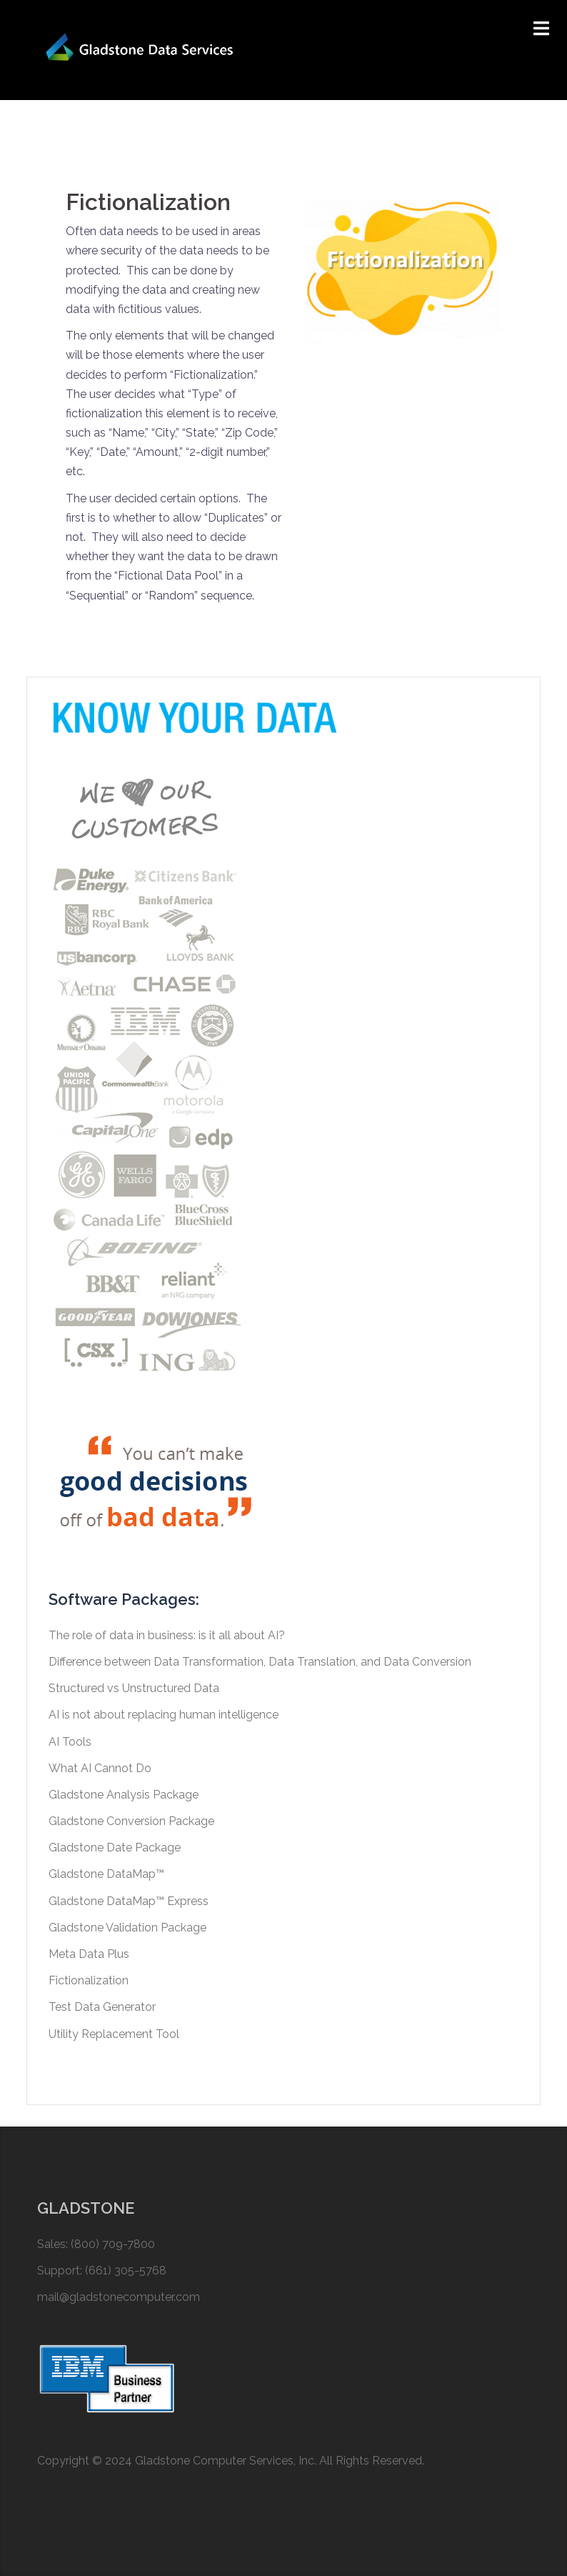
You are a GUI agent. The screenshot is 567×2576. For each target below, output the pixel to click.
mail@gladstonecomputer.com (118, 2297)
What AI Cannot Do (100, 1768)
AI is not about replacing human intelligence (164, 1714)
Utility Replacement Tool (114, 2034)
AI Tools (70, 1742)
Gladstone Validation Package (127, 1927)
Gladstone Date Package (115, 1847)
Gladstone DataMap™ (106, 1874)
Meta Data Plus (89, 1954)
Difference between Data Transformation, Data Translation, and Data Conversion (260, 1662)
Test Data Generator (102, 2007)
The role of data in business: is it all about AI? (167, 1635)
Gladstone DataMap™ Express (129, 1901)
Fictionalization (89, 1980)
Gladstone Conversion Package (131, 1821)
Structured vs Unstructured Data (134, 1688)
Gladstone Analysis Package (124, 1794)
